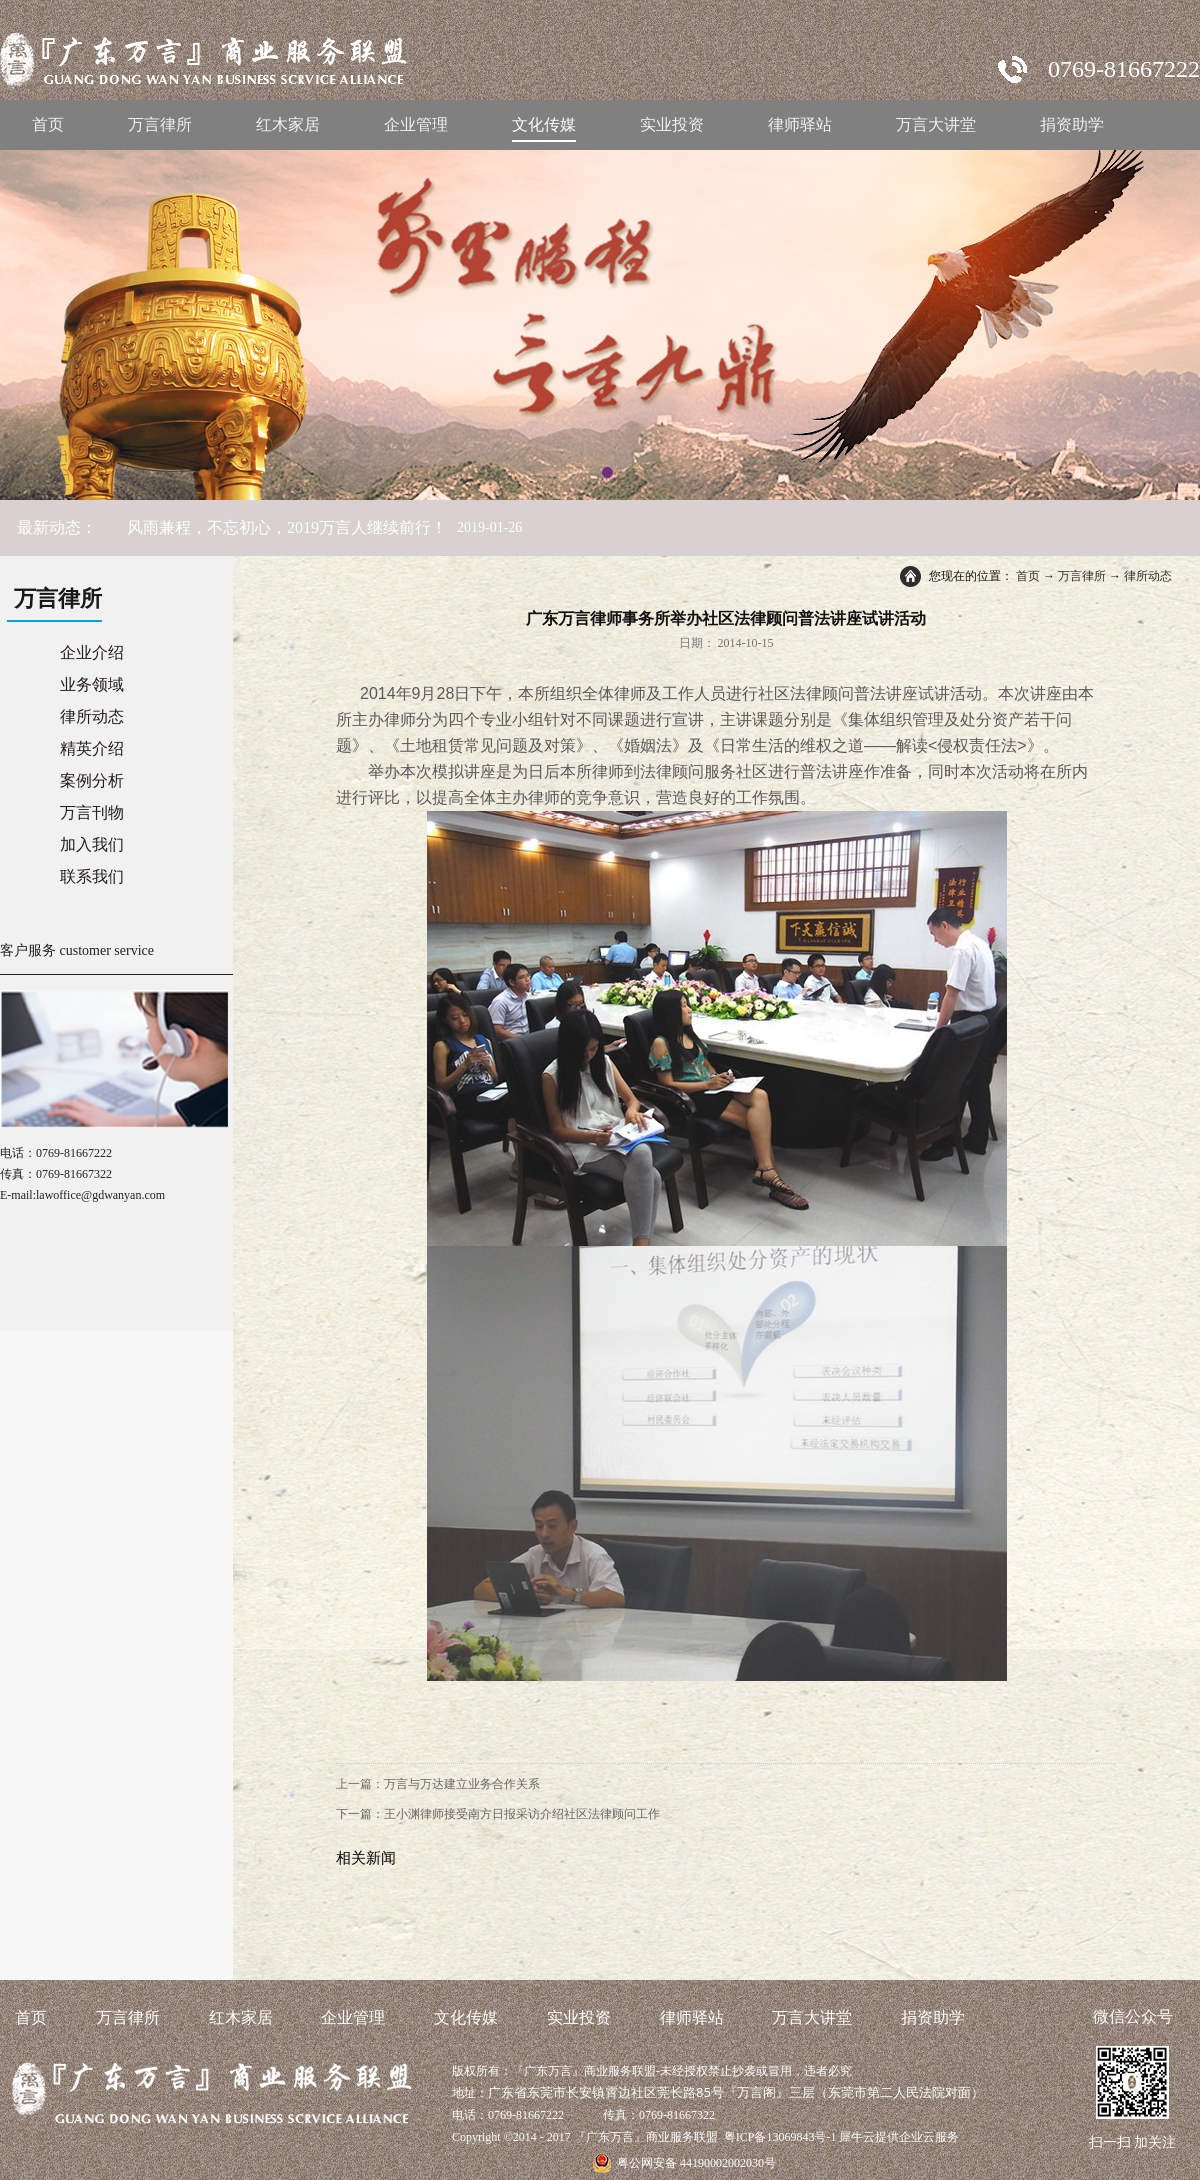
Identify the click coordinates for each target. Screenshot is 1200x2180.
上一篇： (438, 1784)
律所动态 (1148, 576)
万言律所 (1082, 576)
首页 (48, 124)
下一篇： (498, 1814)
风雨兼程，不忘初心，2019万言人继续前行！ (287, 527)
